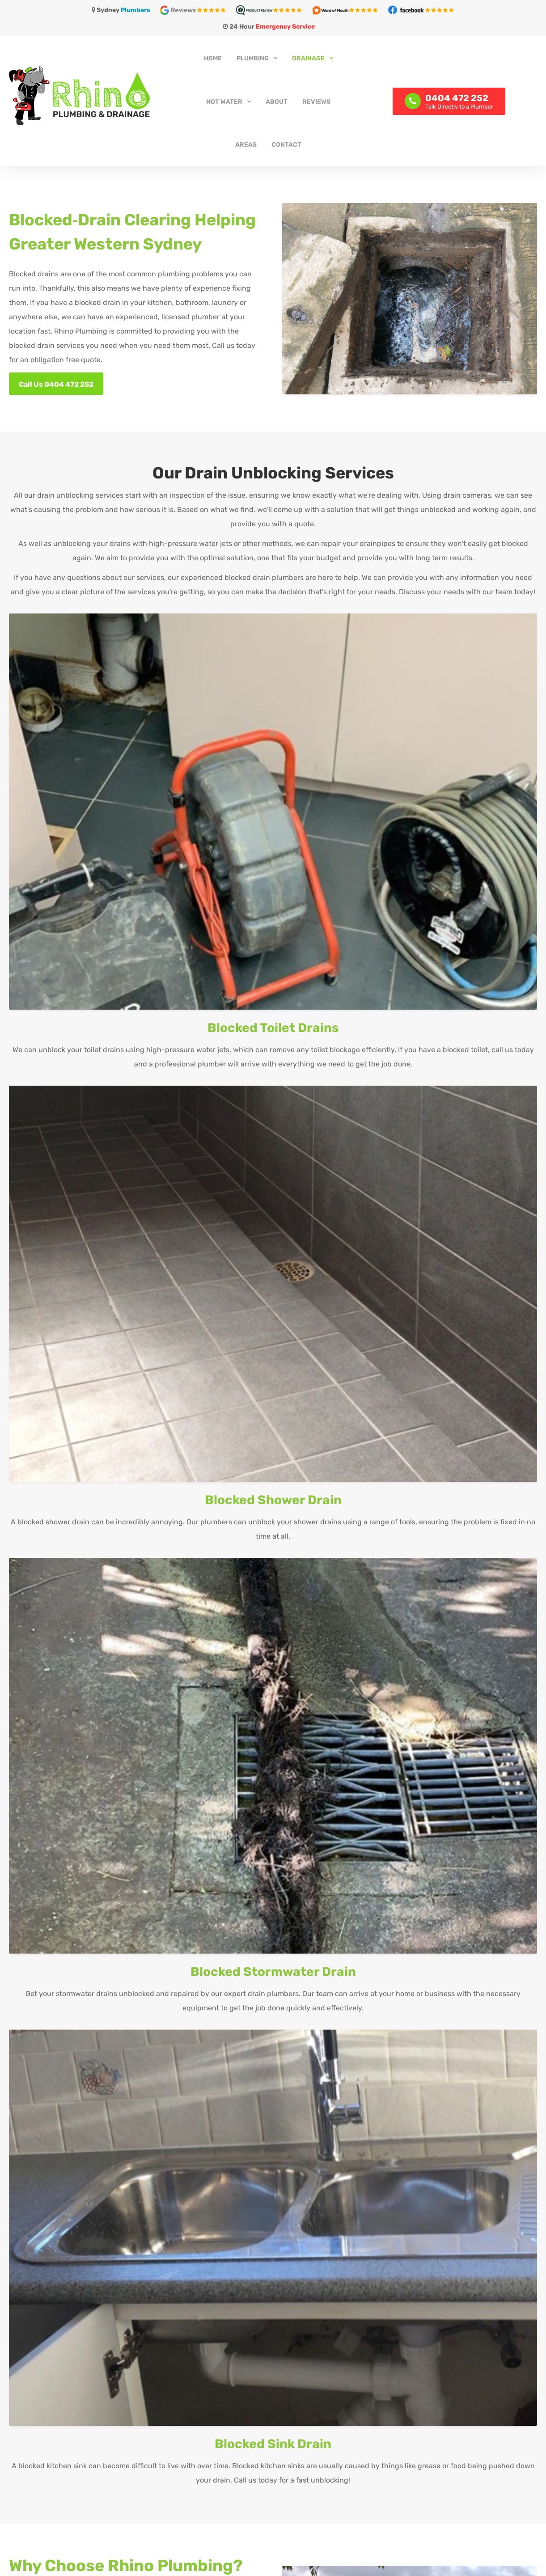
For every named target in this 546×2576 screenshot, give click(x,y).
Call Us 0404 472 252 (56, 384)
